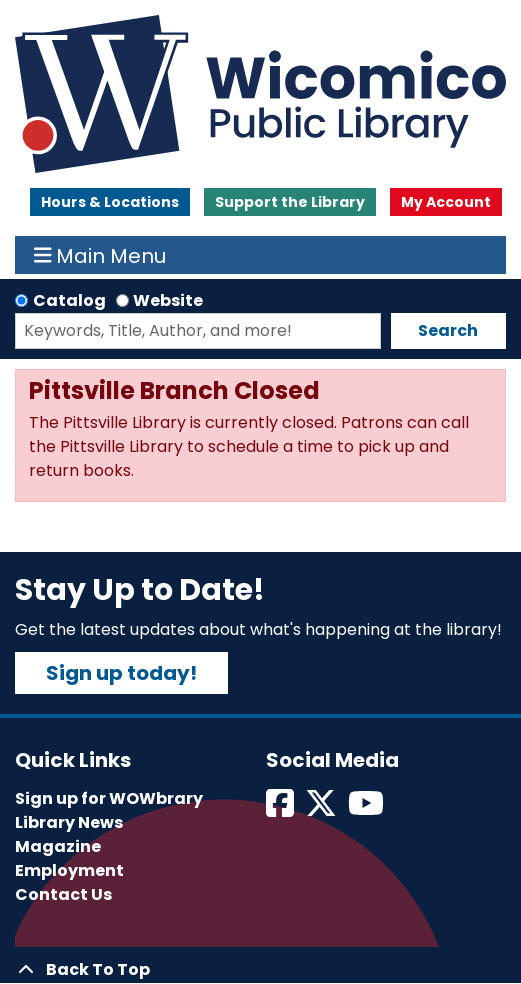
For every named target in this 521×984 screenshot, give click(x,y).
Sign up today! (121, 673)
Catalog (69, 300)
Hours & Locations (110, 202)
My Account (446, 202)
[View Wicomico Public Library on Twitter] (322, 809)
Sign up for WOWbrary (109, 798)
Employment (69, 870)
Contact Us (63, 894)
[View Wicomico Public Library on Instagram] (367, 809)
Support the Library (290, 202)
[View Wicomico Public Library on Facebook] (281, 809)
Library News (69, 822)
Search (448, 330)
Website (168, 300)
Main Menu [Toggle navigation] (100, 255)
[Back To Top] (260, 970)
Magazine (58, 846)
